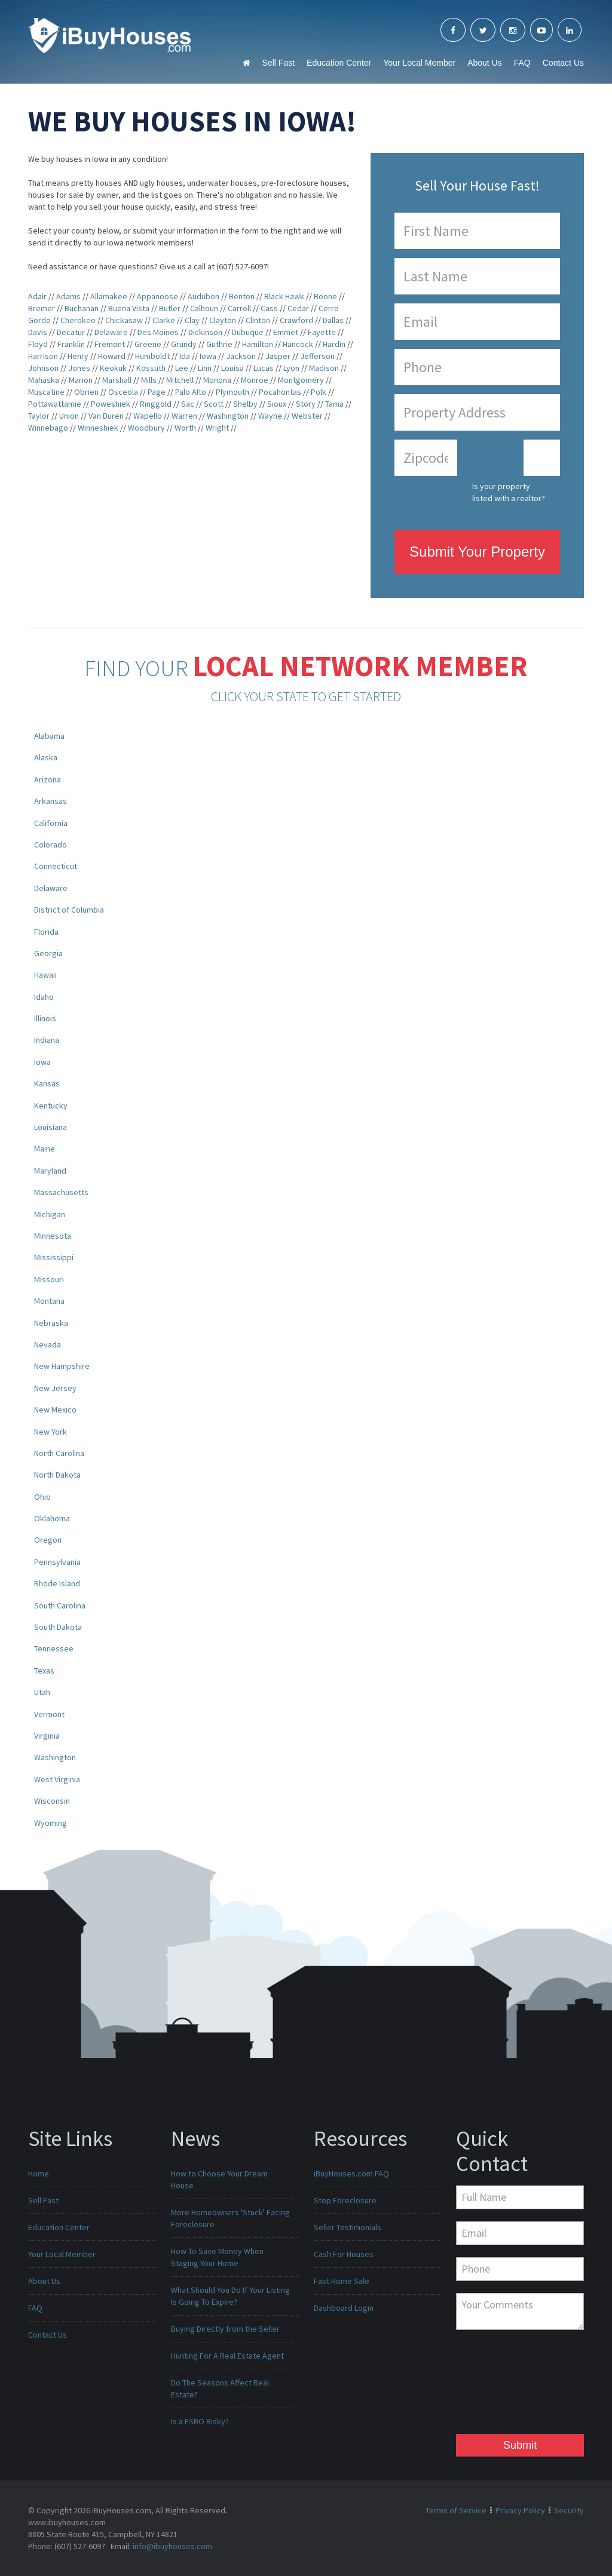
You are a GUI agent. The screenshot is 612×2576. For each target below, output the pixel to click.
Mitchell (180, 379)
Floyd (38, 344)
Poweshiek (110, 403)
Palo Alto (190, 391)
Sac (187, 403)
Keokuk (113, 368)
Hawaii (45, 974)
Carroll (239, 308)
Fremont (109, 344)
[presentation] (505, 2385)
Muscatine (46, 391)
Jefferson (317, 356)
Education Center (339, 62)
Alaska (45, 757)
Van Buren (106, 415)
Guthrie (219, 344)
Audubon (203, 296)
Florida (46, 931)
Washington (228, 415)
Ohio (42, 1496)
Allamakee (108, 296)
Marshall (116, 379)
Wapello (147, 415)
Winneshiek (98, 427)
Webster (307, 415)
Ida (184, 356)
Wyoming (50, 1822)
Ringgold (156, 403)
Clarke (163, 320)
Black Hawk (284, 296)
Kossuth (151, 368)
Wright (217, 427)
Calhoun (204, 308)
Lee (181, 368)
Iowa (208, 356)
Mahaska (43, 379)
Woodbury (146, 427)
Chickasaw (124, 320)
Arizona (47, 779)
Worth (185, 427)
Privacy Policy (520, 2510)
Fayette (322, 332)
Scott (214, 403)
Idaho (44, 996)
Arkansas (50, 801)
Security (569, 2510)
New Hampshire (62, 1366)
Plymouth (232, 391)
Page (157, 391)
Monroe (254, 379)
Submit (520, 2445)
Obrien (86, 391)
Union (69, 415)
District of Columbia (69, 909)
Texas (44, 1670)
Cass (269, 308)
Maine (44, 1148)
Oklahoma (52, 1518)
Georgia (48, 953)
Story (306, 403)
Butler (169, 308)
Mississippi (54, 1257)
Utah (42, 1692)
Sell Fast (278, 62)
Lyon (291, 368)
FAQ (522, 62)
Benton (242, 296)
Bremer (41, 308)
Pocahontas (280, 391)
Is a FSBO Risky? (200, 2421)
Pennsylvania (57, 1561)
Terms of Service (456, 2510)
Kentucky (51, 1105)
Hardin (334, 344)
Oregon (48, 1539)
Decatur (71, 332)
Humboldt (152, 356)
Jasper (277, 356)
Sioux (276, 403)
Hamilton (257, 344)
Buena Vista (128, 308)
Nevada (47, 1344)
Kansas (47, 1083)
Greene (147, 344)
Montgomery (301, 379)
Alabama (49, 735)
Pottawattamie (54, 403)
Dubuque (248, 332)
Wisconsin (52, 1800)
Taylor (39, 415)
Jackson (241, 356)
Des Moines (158, 332)
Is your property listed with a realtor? (508, 492)
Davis (37, 332)
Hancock (298, 344)
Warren (184, 415)
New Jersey (55, 1388)
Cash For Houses (344, 2254)
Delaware (111, 332)
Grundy (184, 344)
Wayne (270, 415)
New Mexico (55, 1409)
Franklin (71, 344)
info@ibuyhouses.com (172, 2546)
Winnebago (48, 427)
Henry (78, 356)
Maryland (50, 1170)
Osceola (123, 391)
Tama (334, 403)
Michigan (49, 1214)
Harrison (43, 356)
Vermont (49, 1714)
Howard (112, 356)
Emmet (285, 332)
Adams (68, 296)
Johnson (43, 368)
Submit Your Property (477, 552)
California (51, 823)
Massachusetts (61, 1192)
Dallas (333, 320)
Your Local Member (419, 62)
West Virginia (57, 1779)
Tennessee (54, 1648)
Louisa (232, 368)
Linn (205, 368)
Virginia (47, 1735)
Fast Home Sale (341, 2281)
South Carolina (59, 1605)
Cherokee (78, 320)
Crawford (296, 320)
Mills (149, 379)
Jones (79, 368)
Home (38, 2173)
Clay (192, 320)
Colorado (50, 844)
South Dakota (58, 1627)
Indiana (46, 1039)
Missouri (49, 1279)
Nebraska (51, 1323)
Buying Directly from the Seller (225, 2328)
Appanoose (157, 296)
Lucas (263, 368)
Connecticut (55, 866)
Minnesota (52, 1235)
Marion (81, 379)
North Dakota (57, 1474)
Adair (37, 296)
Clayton (222, 320)
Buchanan (82, 308)
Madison (324, 368)
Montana (49, 1300)
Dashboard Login (344, 2307)
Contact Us (563, 62)
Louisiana (50, 1127)
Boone (325, 296)
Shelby (245, 403)
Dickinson (205, 332)
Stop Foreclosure (345, 2200)
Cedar (298, 308)
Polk (318, 391)
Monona (217, 379)
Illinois (45, 1018)
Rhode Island (57, 1583)
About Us (484, 62)
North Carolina (59, 1453)
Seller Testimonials (347, 2227)
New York (50, 1431)
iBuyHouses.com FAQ (351, 2173)
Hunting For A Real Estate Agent (227, 2355)
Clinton (258, 320)
